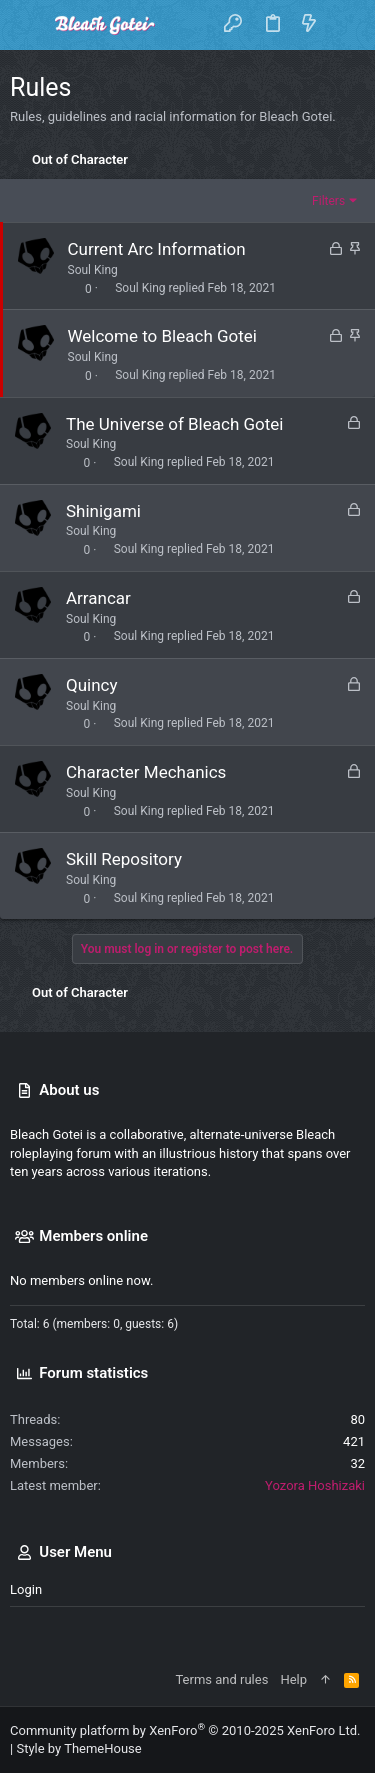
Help (293, 1679)
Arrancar (98, 598)
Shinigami (103, 511)
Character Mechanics (146, 772)
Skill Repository (124, 859)
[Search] (345, 25)
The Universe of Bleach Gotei (174, 424)
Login (26, 1589)
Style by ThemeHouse (78, 1748)
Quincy (92, 685)
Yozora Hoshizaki (315, 1485)
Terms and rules (221, 1679)
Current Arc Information (157, 249)
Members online (93, 1236)
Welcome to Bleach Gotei (162, 336)
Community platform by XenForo (185, 1730)
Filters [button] (328, 201)
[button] (30, 25)
